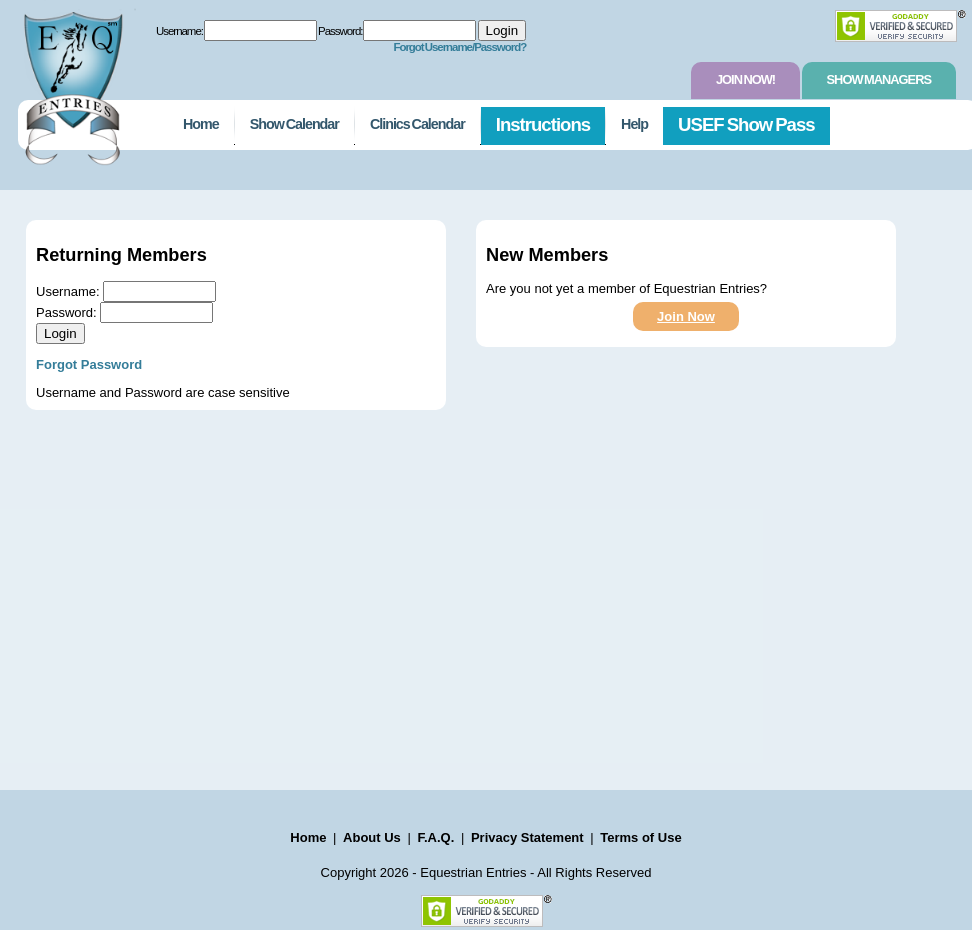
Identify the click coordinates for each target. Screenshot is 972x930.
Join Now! (745, 79)
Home (201, 124)
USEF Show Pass (746, 124)
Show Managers (879, 79)
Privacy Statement (527, 837)
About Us (372, 837)
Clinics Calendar (417, 124)
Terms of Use (640, 837)
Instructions (543, 124)
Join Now (686, 316)
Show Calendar (294, 124)
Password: (340, 31)
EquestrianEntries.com (71, 83)
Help (634, 124)
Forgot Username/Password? (459, 47)
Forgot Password (89, 364)
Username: (179, 31)
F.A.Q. (435, 837)
